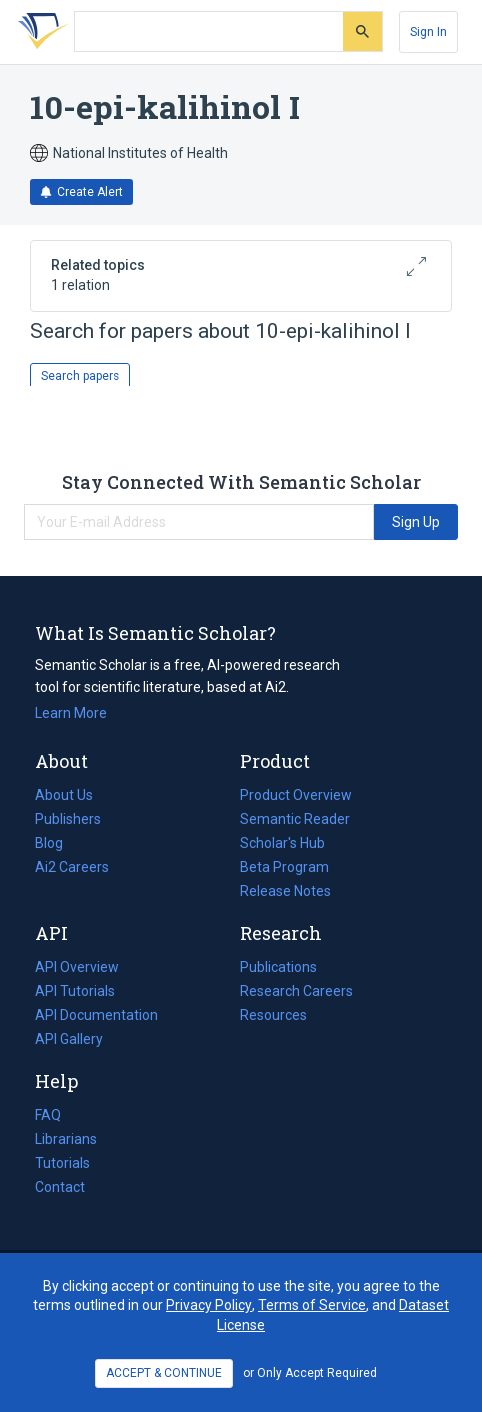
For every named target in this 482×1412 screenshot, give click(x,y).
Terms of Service (312, 1305)
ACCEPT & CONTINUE (164, 1373)
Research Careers (296, 991)
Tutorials (62, 1163)
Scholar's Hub (282, 843)
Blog (57, 843)
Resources (273, 1015)
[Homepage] (39, 32)
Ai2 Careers (72, 867)
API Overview (77, 967)
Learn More (71, 713)
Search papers (80, 376)
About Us (64, 795)
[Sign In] (428, 32)
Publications (278, 967)
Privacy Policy (209, 1305)
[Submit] (362, 31)
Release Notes (285, 891)
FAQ (48, 1115)
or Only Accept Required (310, 1373)
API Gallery (69, 1039)
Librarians (66, 1139)
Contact (60, 1187)
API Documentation (96, 1015)
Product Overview (296, 795)
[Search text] (209, 32)
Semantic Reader (295, 819)
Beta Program (284, 867)
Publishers (68, 819)
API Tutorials (75, 991)
